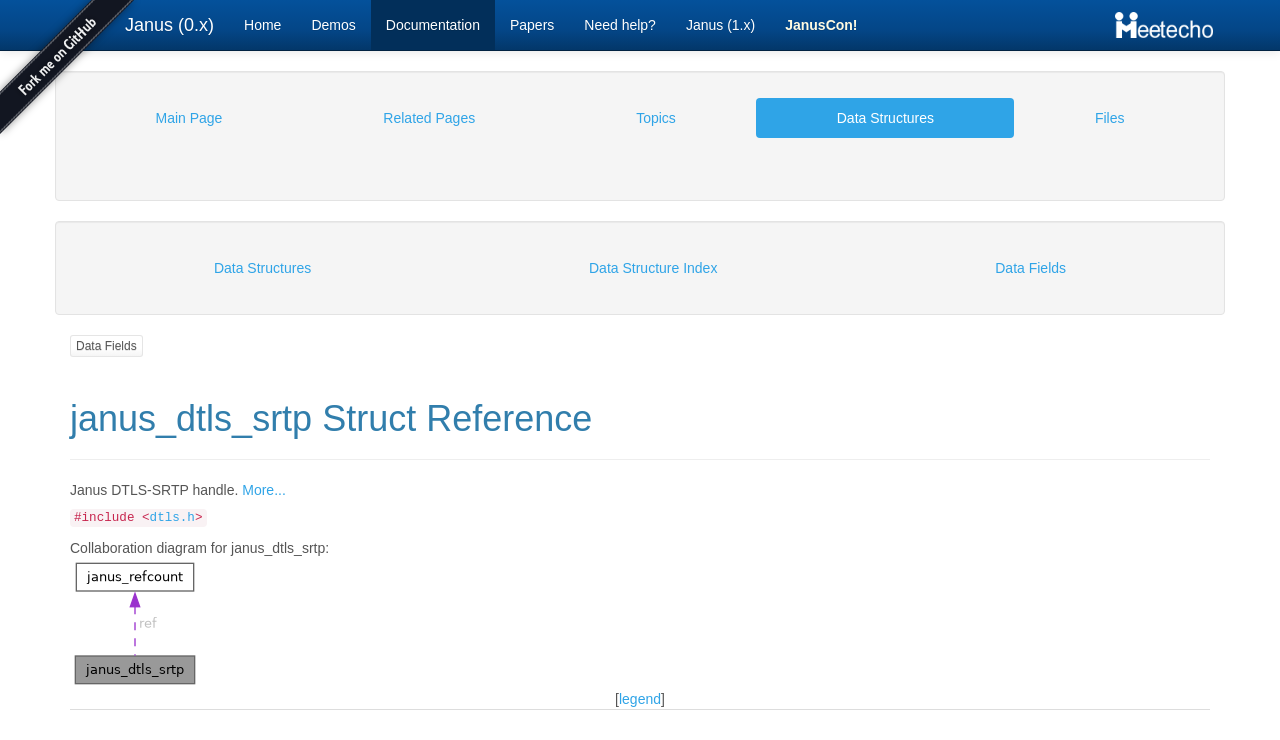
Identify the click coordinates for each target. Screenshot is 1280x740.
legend (640, 699)
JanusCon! (821, 25)
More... (264, 490)
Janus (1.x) (720, 25)
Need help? (620, 25)
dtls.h (172, 518)
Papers (532, 25)
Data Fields (106, 346)
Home (262, 25)
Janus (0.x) (169, 25)
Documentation (433, 25)
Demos (333, 25)
